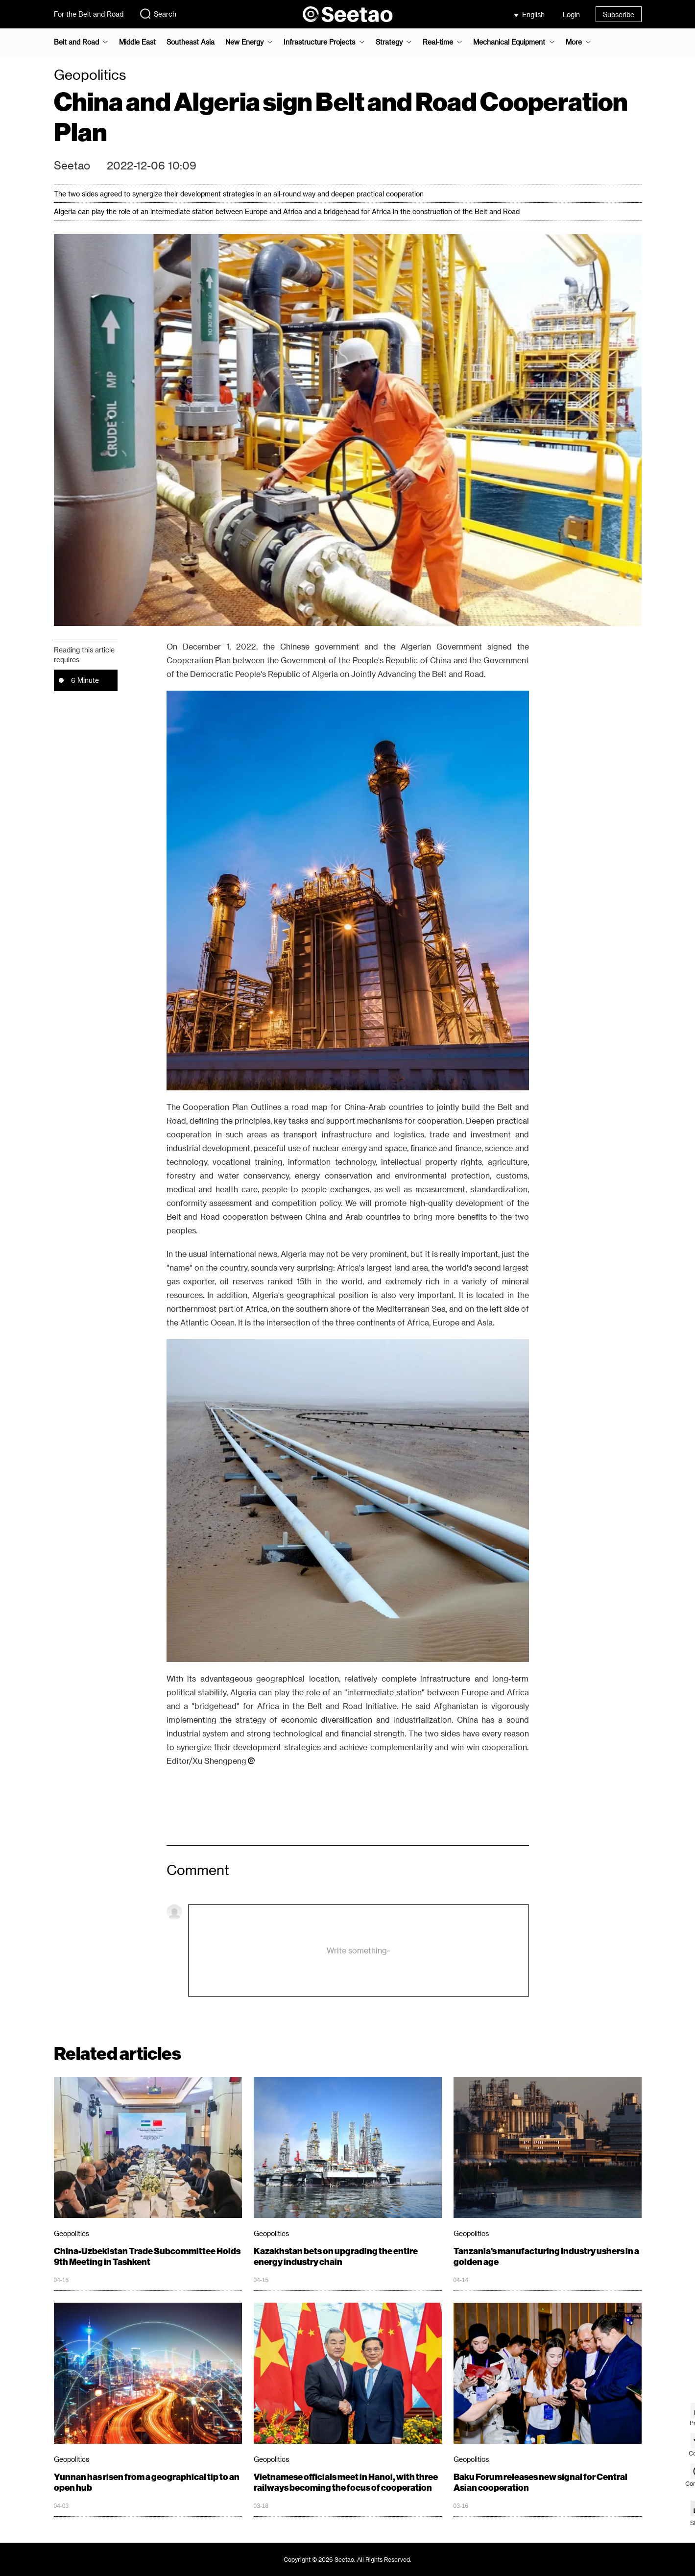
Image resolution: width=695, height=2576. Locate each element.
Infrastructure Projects (319, 42)
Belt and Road (76, 42)
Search (157, 14)
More (574, 42)
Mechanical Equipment (509, 42)
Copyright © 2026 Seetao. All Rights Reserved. (347, 2559)
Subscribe (618, 14)
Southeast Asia (191, 42)
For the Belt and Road (88, 14)
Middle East (137, 42)
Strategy (389, 42)
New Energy (244, 42)
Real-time (438, 42)
